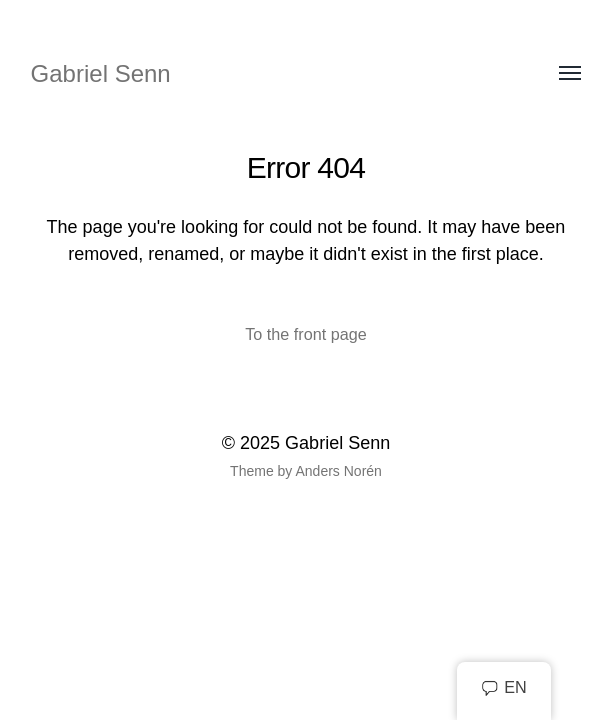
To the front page (306, 334)
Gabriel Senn (101, 73)
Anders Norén (338, 471)
